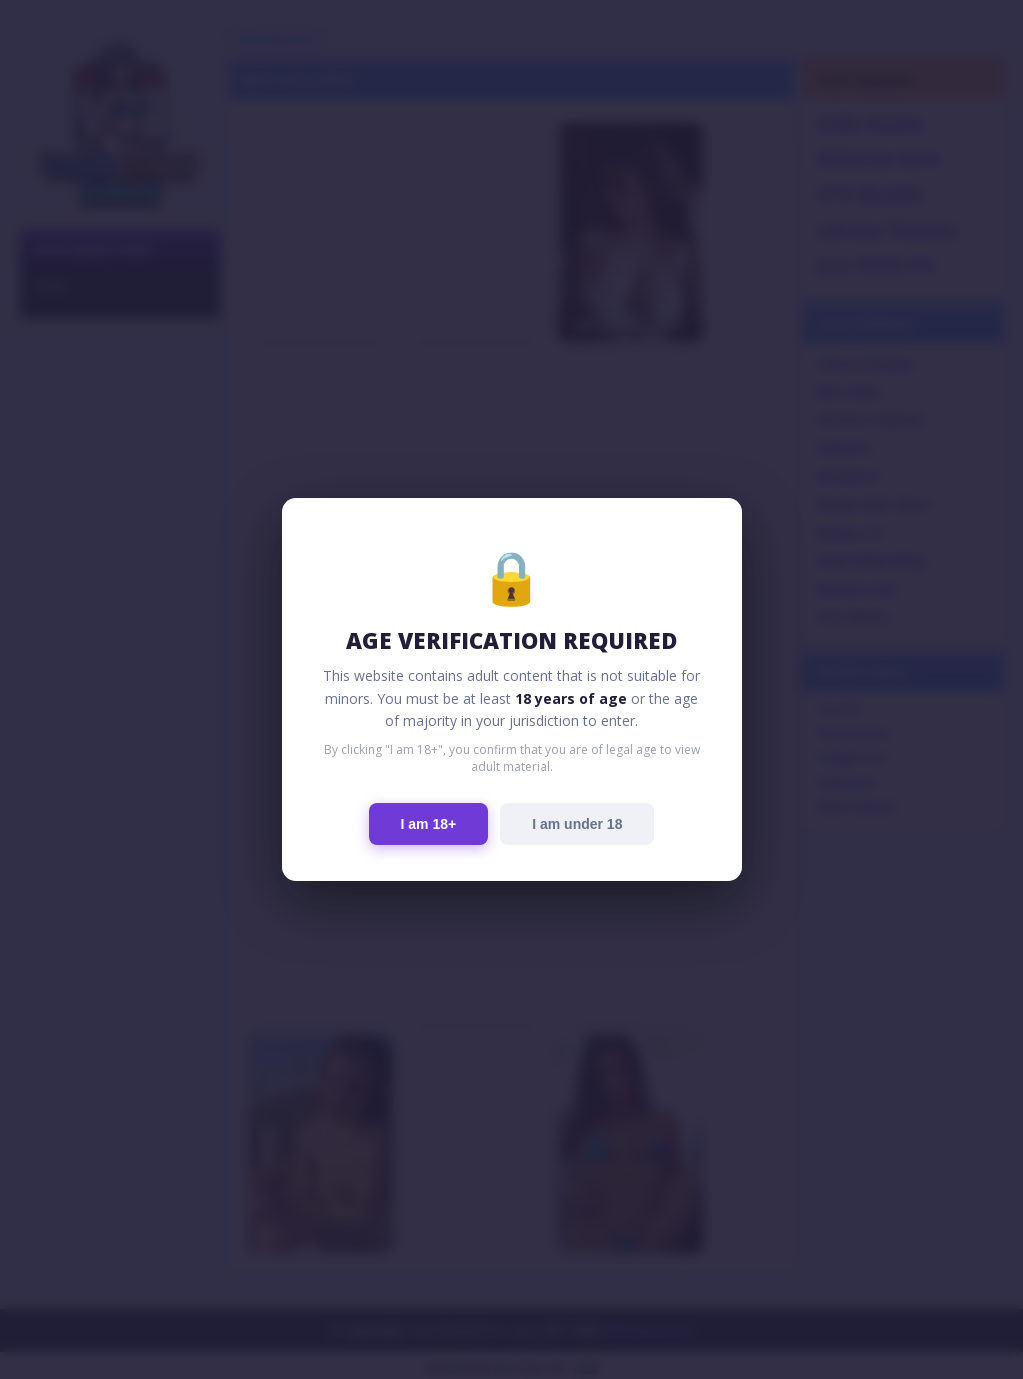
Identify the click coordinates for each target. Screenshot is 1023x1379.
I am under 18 (577, 824)
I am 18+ (429, 824)
